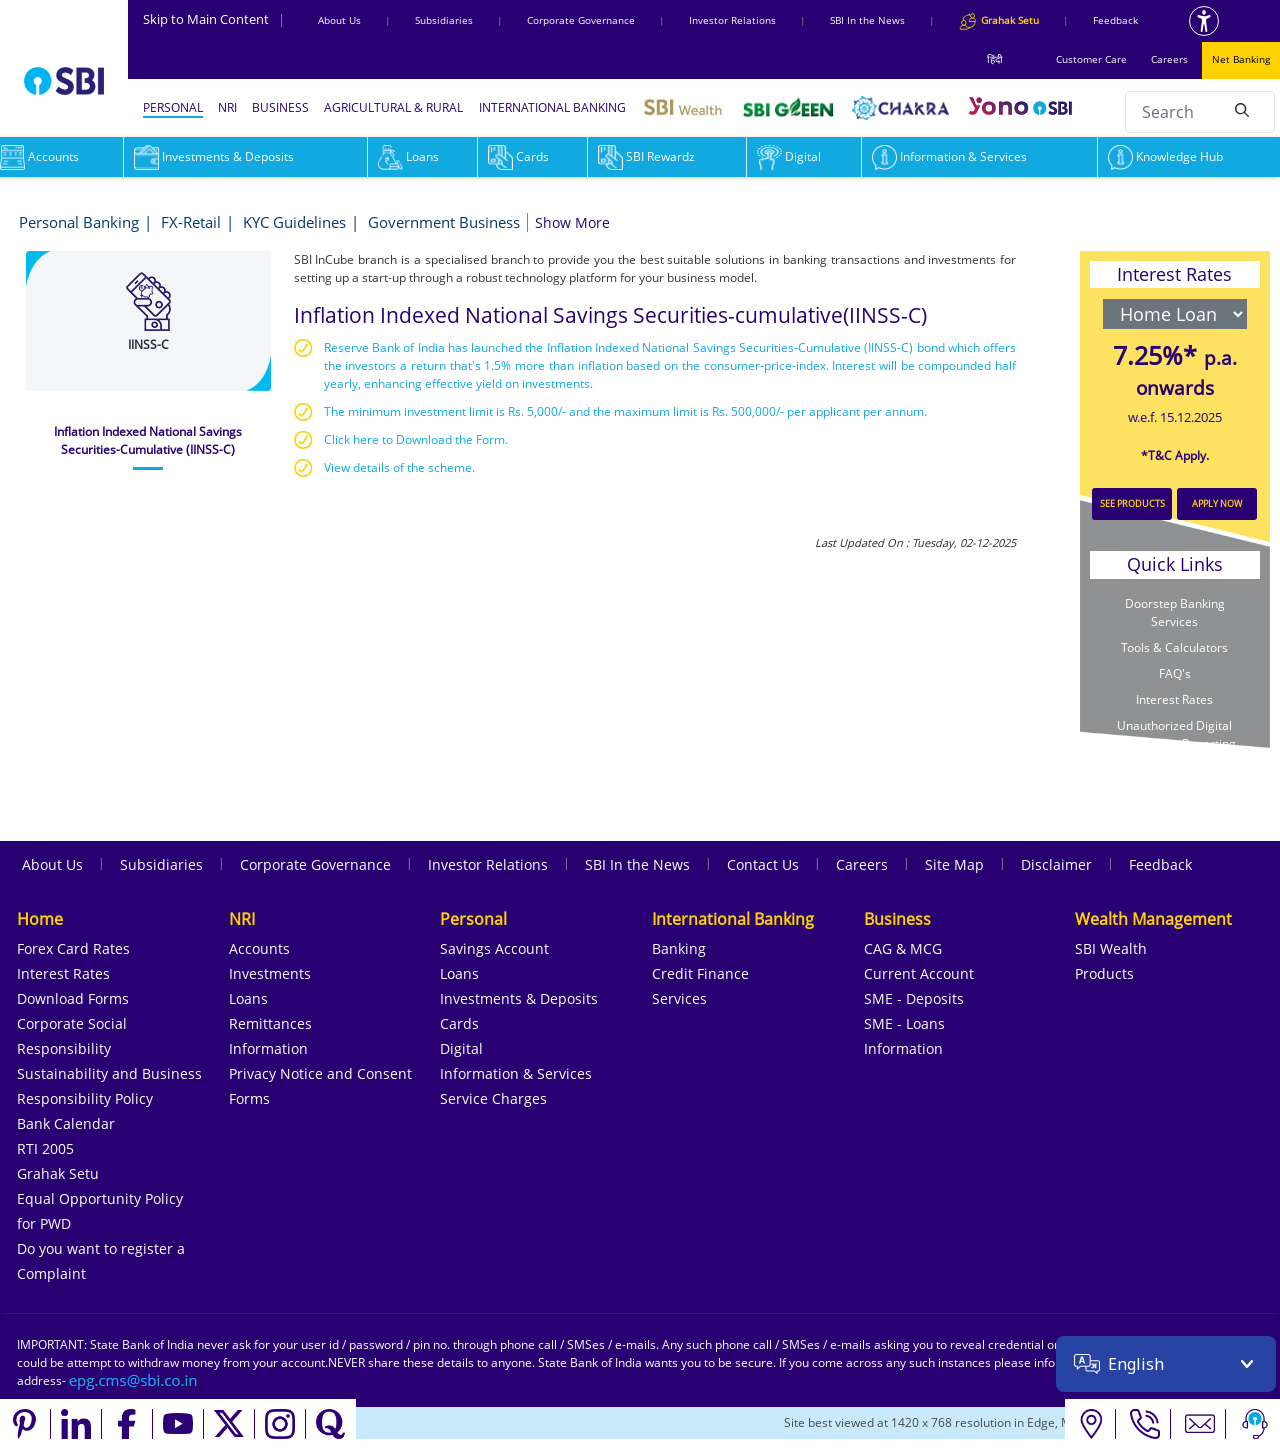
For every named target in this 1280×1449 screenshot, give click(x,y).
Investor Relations (732, 20)
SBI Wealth (1111, 948)
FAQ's (1175, 673)
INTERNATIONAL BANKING (552, 107)
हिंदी (995, 59)
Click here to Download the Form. (416, 439)
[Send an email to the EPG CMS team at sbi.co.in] (134, 1380)
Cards (518, 156)
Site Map (954, 864)
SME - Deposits (914, 998)
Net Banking (1241, 59)
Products (1104, 973)
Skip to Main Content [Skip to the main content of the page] (214, 19)
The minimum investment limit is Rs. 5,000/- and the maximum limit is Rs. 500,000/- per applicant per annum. (625, 411)
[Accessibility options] (1204, 21)
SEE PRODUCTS (1132, 503)
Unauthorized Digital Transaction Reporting (1175, 734)
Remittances (270, 1023)
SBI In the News (867, 20)
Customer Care (1091, 59)
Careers (1169, 59)
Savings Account (494, 948)
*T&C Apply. (1175, 455)
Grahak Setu (58, 1173)
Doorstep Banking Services (1175, 612)
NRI (227, 107)
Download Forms (73, 998)
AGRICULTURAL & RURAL (393, 107)
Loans (408, 156)
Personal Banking (79, 222)
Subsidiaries (444, 20)
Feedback (1115, 20)
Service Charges (493, 1098)
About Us (339, 20)
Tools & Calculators (1174, 647)
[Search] (1242, 109)
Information (268, 1048)
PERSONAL (173, 107)
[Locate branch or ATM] (1090, 1424)
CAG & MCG (903, 948)
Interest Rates (1174, 699)
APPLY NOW (1217, 503)
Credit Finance (700, 973)
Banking (679, 948)
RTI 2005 (45, 1148)
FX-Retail (191, 222)
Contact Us (763, 864)
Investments (270, 973)
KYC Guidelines (294, 222)
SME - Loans (904, 1023)
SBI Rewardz (646, 156)
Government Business (444, 222)
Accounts (259, 948)
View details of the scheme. (399, 467)
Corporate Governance (581, 20)
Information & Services (949, 156)
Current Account (919, 973)
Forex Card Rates (73, 948)
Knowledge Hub (1165, 156)
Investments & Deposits (214, 156)
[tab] (148, 441)
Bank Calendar (66, 1123)
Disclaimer (1056, 864)
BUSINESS (280, 107)
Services (679, 998)
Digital (789, 156)
